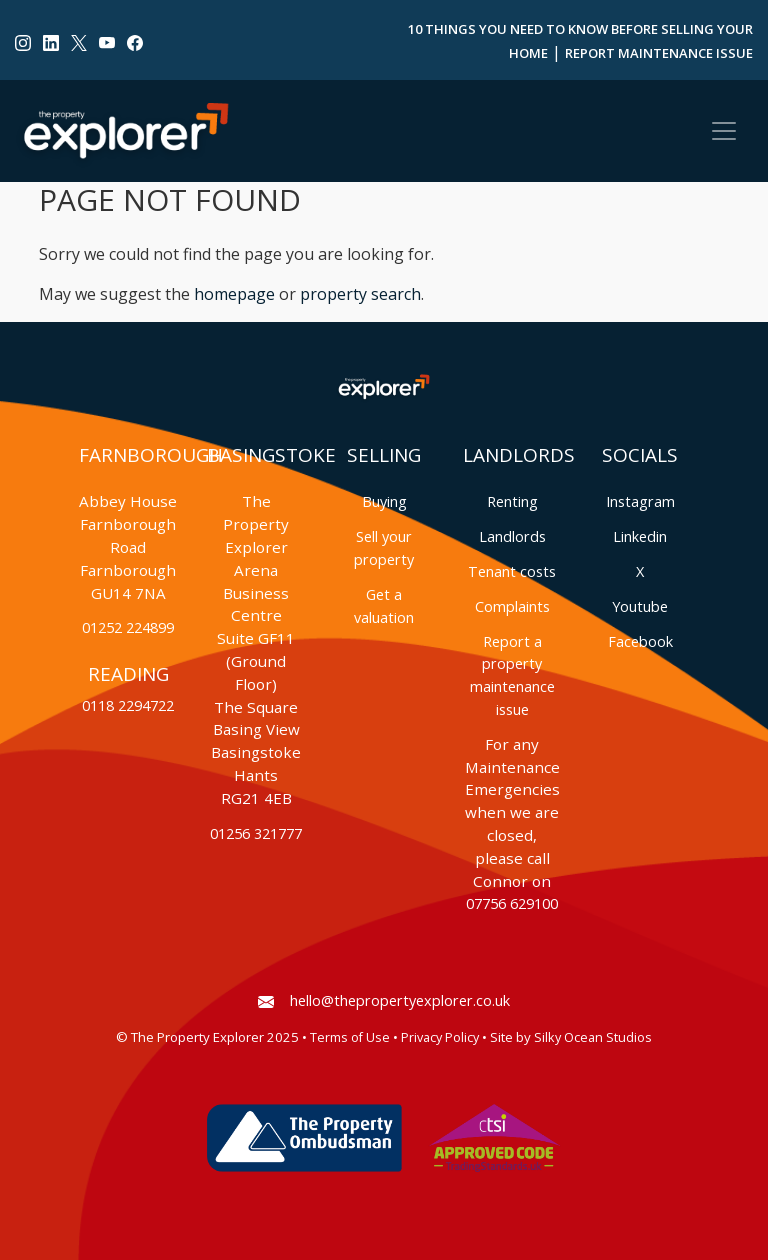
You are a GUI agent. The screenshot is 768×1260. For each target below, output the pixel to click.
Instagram (640, 501)
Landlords (512, 536)
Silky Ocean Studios (593, 1037)
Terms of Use (350, 1037)
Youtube (640, 606)
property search (360, 294)
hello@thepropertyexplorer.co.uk (384, 1000)
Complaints (512, 606)
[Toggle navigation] (724, 131)
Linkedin (640, 536)
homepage (234, 294)
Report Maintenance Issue (659, 53)
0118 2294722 (128, 705)
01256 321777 (256, 833)
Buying (384, 501)
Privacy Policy (440, 1037)
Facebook (640, 641)
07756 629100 (512, 903)
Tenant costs (512, 571)
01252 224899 (128, 627)
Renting (512, 501)
